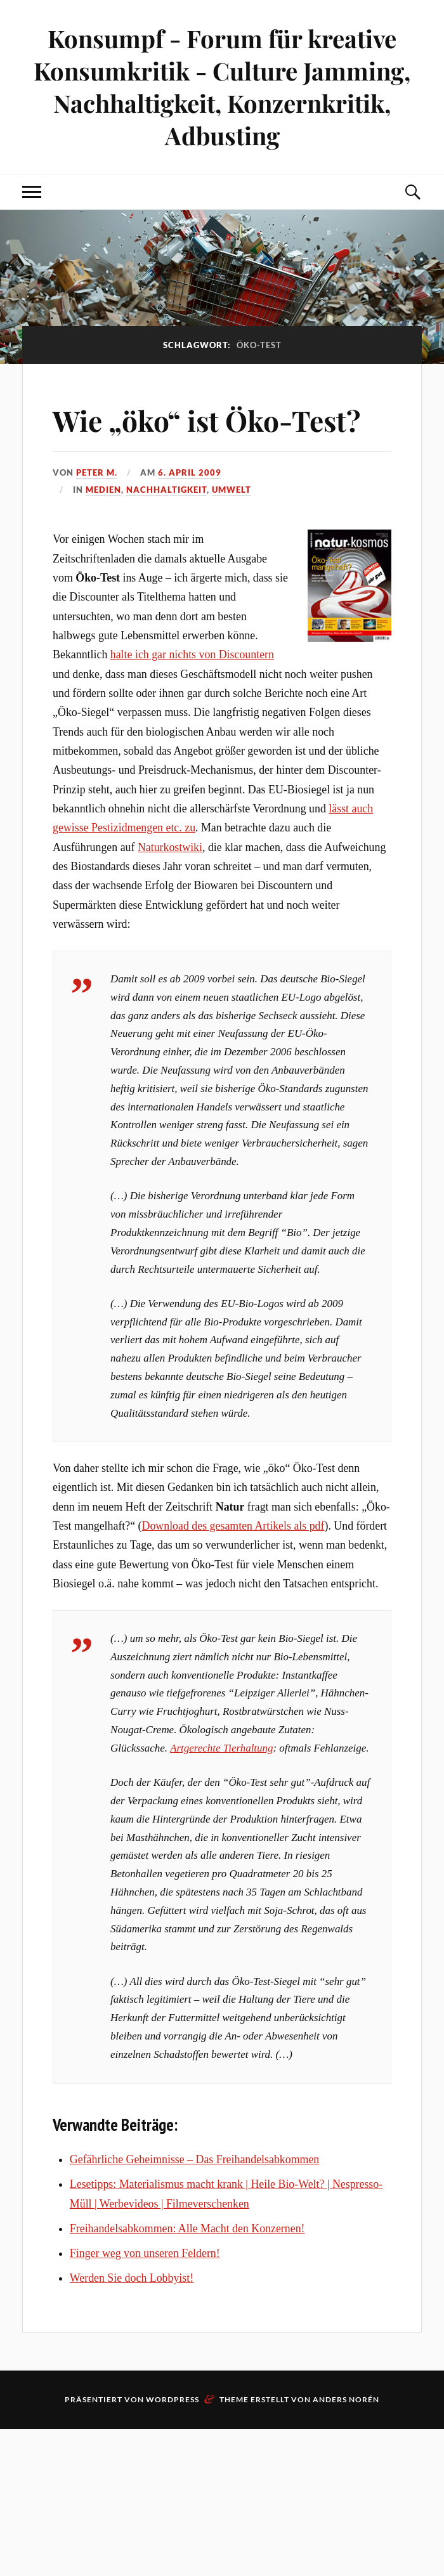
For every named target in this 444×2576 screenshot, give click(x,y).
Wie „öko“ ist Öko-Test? (206, 420)
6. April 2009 (189, 472)
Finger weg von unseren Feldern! (145, 2253)
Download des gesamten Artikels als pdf (233, 1525)
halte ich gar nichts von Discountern (192, 654)
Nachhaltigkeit (166, 490)
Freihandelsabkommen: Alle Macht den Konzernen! (187, 2228)
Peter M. (96, 472)
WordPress (172, 2399)
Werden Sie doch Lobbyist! (131, 2278)
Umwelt (231, 490)
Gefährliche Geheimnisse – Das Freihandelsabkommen (194, 2159)
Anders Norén (346, 2399)
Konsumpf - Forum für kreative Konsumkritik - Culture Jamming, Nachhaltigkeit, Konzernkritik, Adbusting (222, 87)
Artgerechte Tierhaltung (221, 1748)
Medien (103, 490)
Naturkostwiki (170, 847)
